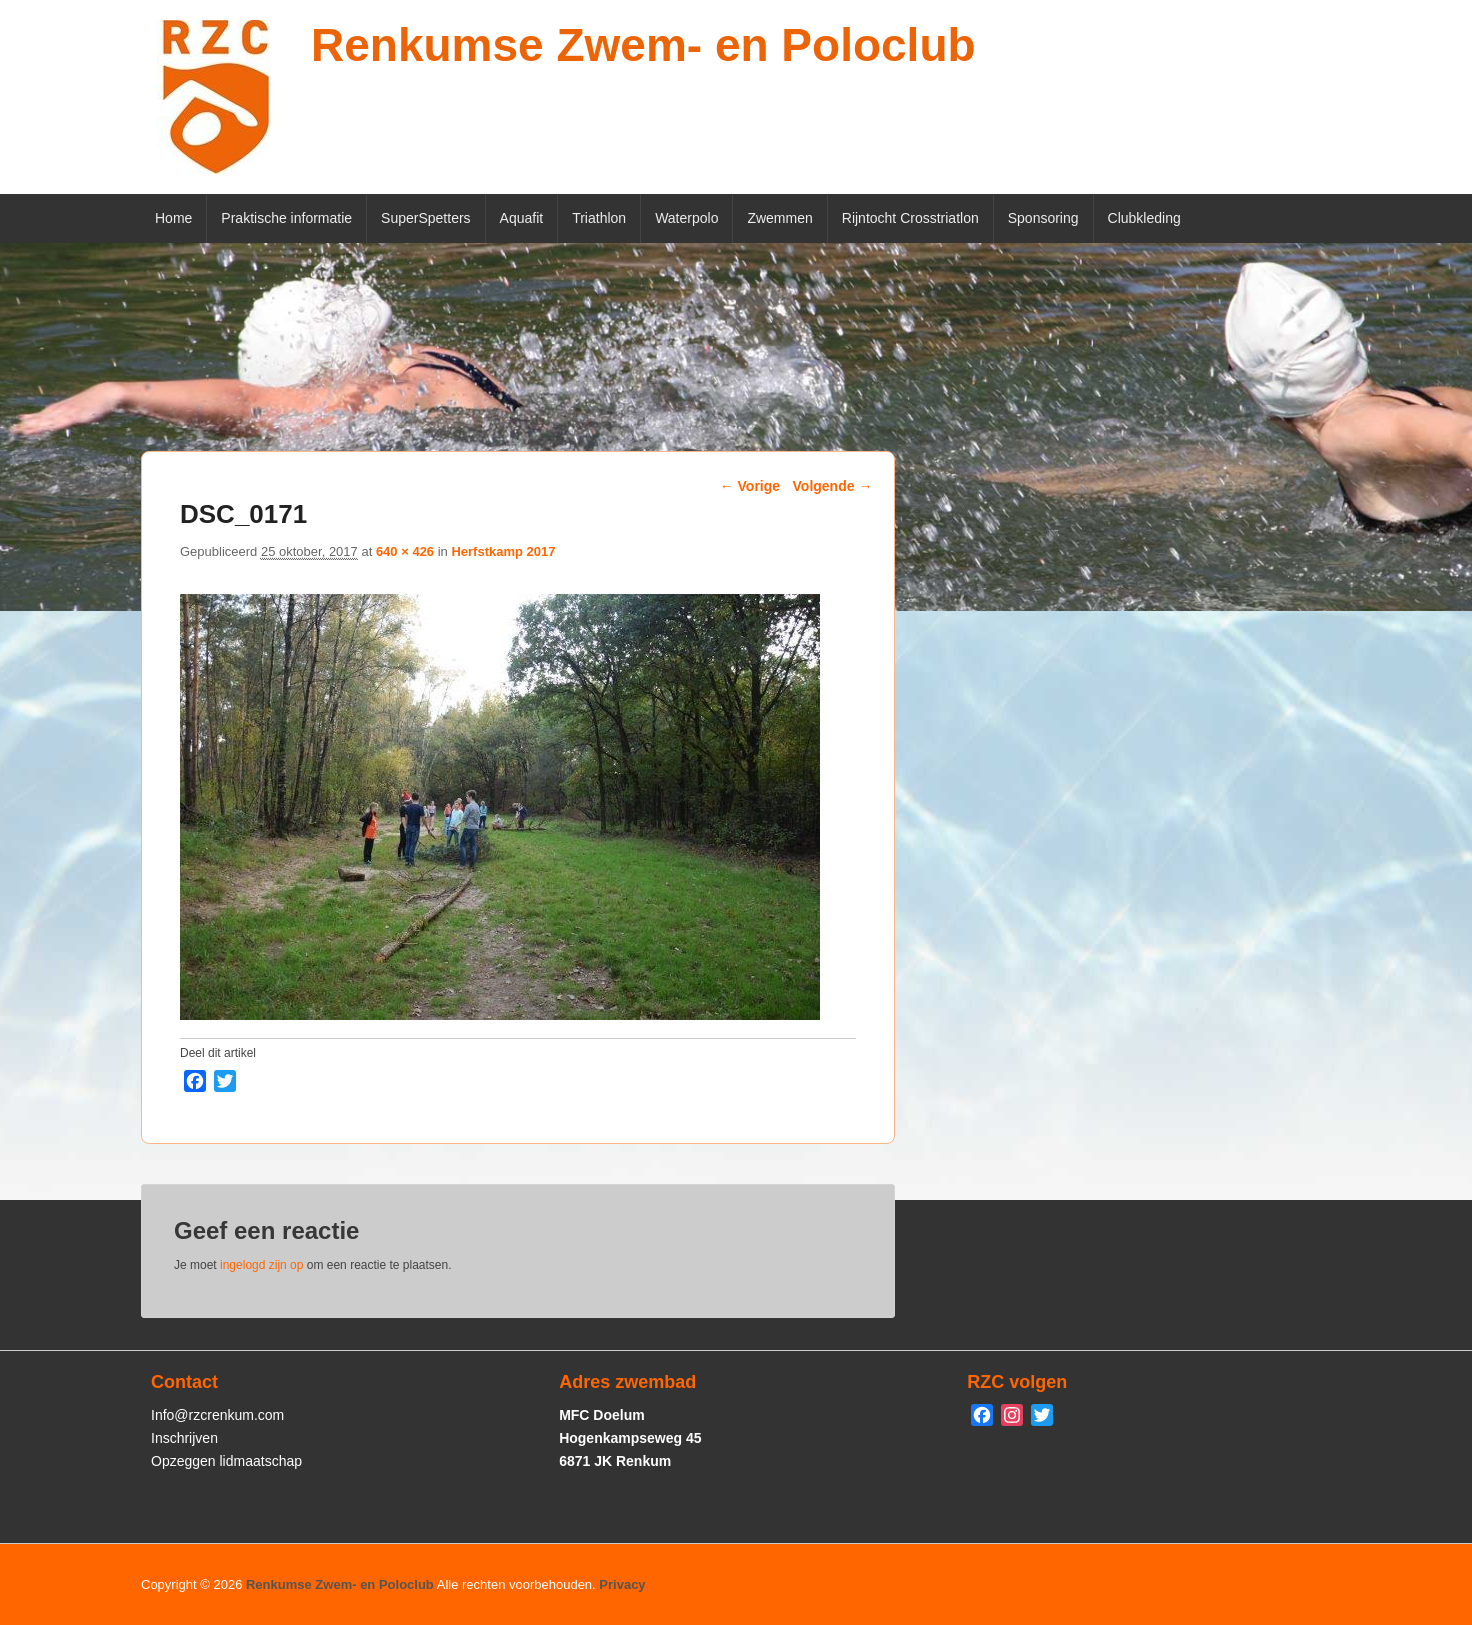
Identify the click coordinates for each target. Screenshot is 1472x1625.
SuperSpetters (426, 218)
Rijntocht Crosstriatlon (910, 218)
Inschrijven (184, 1438)
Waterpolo (686, 218)
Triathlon (599, 218)
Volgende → (833, 486)
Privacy (622, 1584)
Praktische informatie (286, 218)
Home (173, 218)
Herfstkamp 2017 (503, 551)
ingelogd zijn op (261, 1265)
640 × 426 (405, 551)
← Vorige (750, 486)
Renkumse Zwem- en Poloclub (643, 45)
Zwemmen (779, 218)
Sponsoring (1043, 218)
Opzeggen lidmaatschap (226, 1461)
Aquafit (522, 218)
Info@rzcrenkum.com (217, 1415)
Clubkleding (1144, 218)
